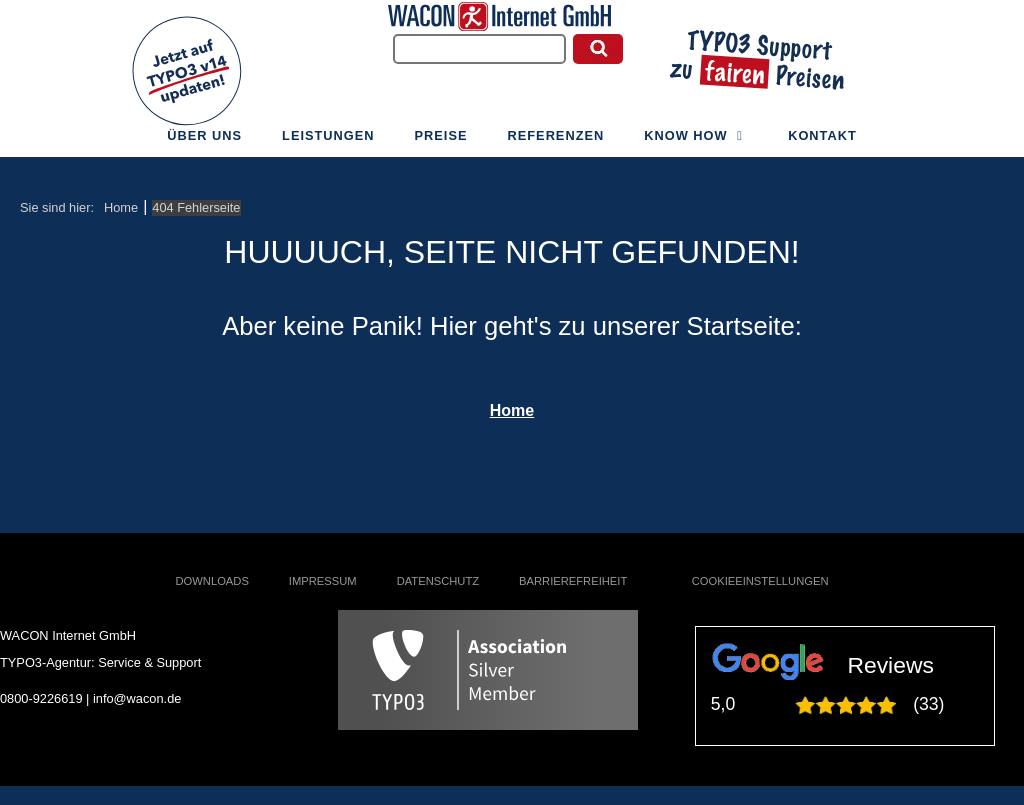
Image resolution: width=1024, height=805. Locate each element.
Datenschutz (438, 581)
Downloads (212, 581)
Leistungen (328, 142)
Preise (441, 142)
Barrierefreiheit (573, 581)
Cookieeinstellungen (760, 581)
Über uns (204, 142)
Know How (696, 142)
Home (512, 410)
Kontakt (822, 142)
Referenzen (556, 142)
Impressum (323, 581)
